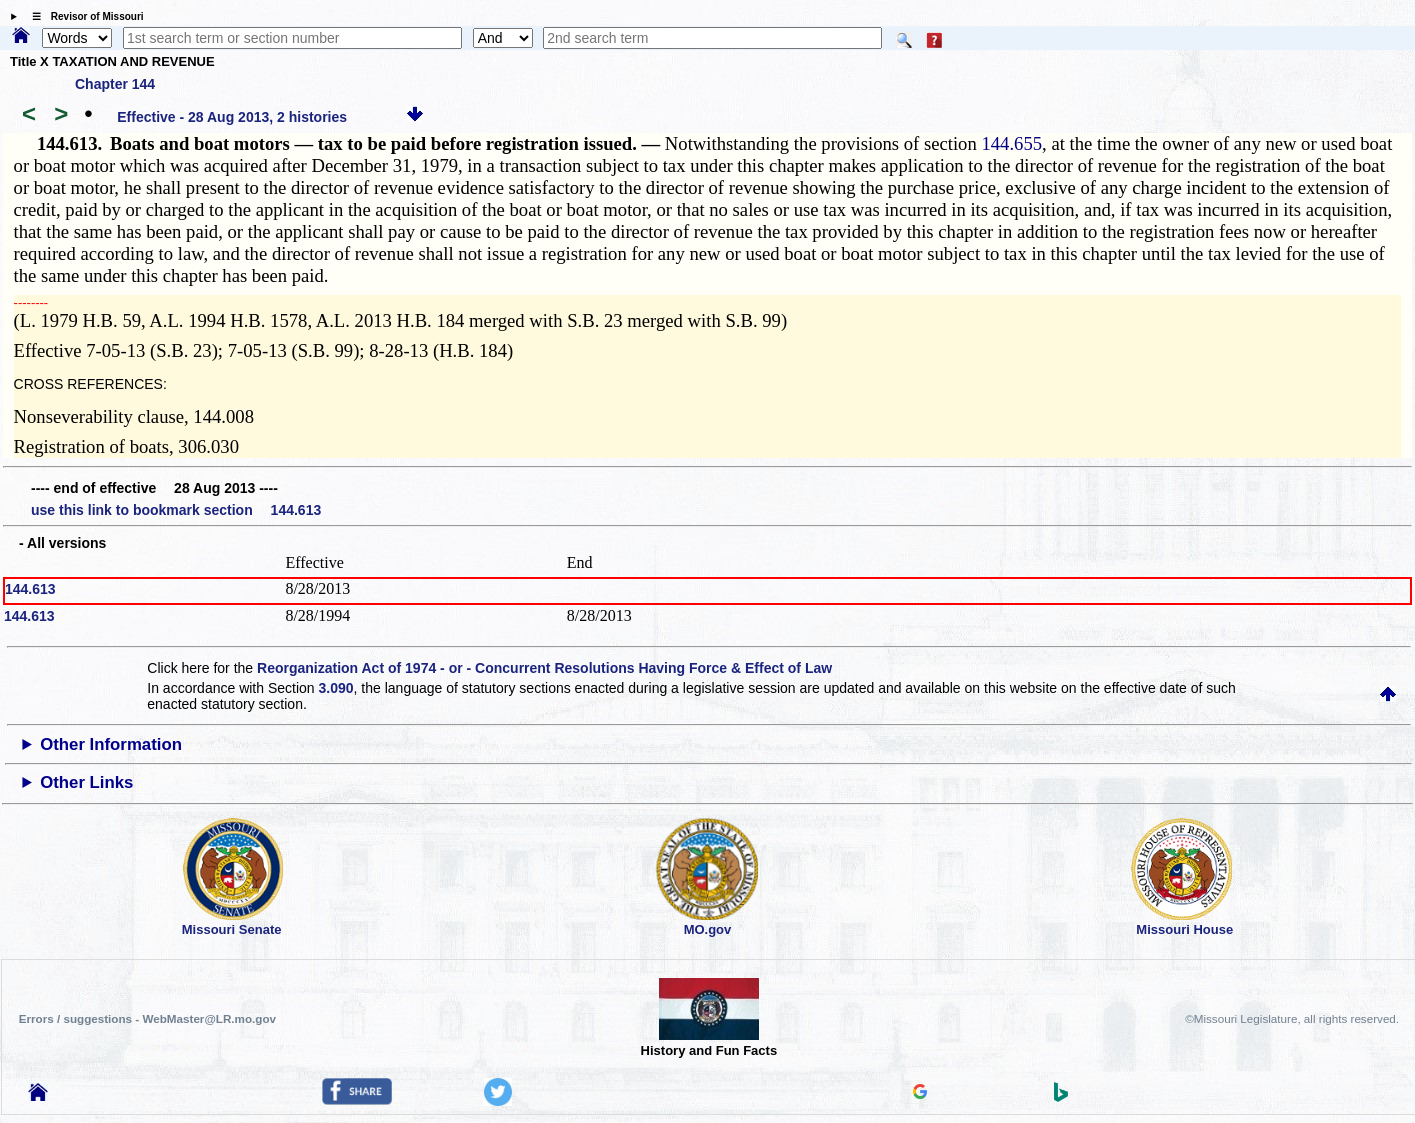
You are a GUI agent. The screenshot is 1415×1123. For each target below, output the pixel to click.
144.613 (30, 589)
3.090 (336, 688)
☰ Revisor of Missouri (83, 16)
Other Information (111, 744)
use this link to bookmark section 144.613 (176, 510)
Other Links (86, 782)
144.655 (1011, 143)
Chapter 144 (115, 84)
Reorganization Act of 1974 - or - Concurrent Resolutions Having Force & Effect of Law (544, 668)
